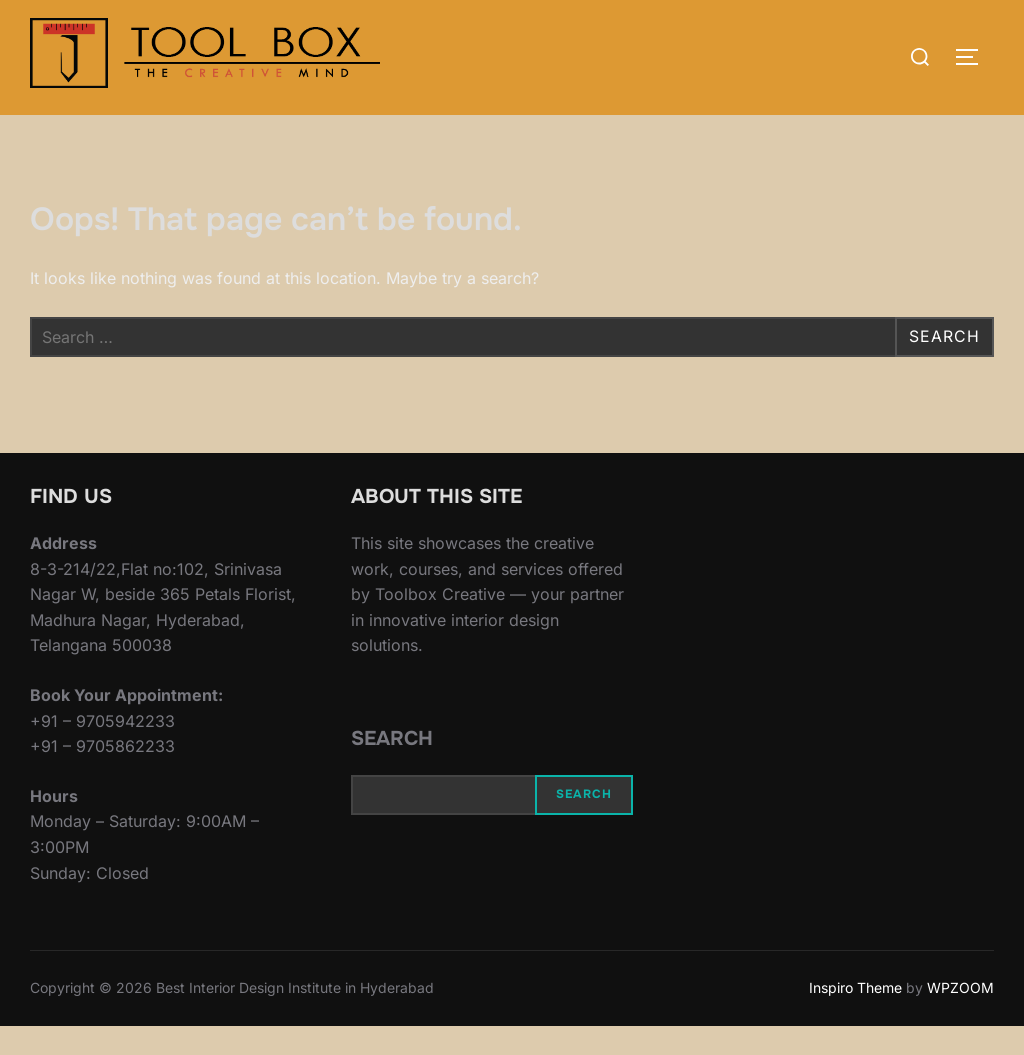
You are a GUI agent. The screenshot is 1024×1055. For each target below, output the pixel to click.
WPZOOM (960, 1016)
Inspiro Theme (855, 1016)
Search (392, 767)
